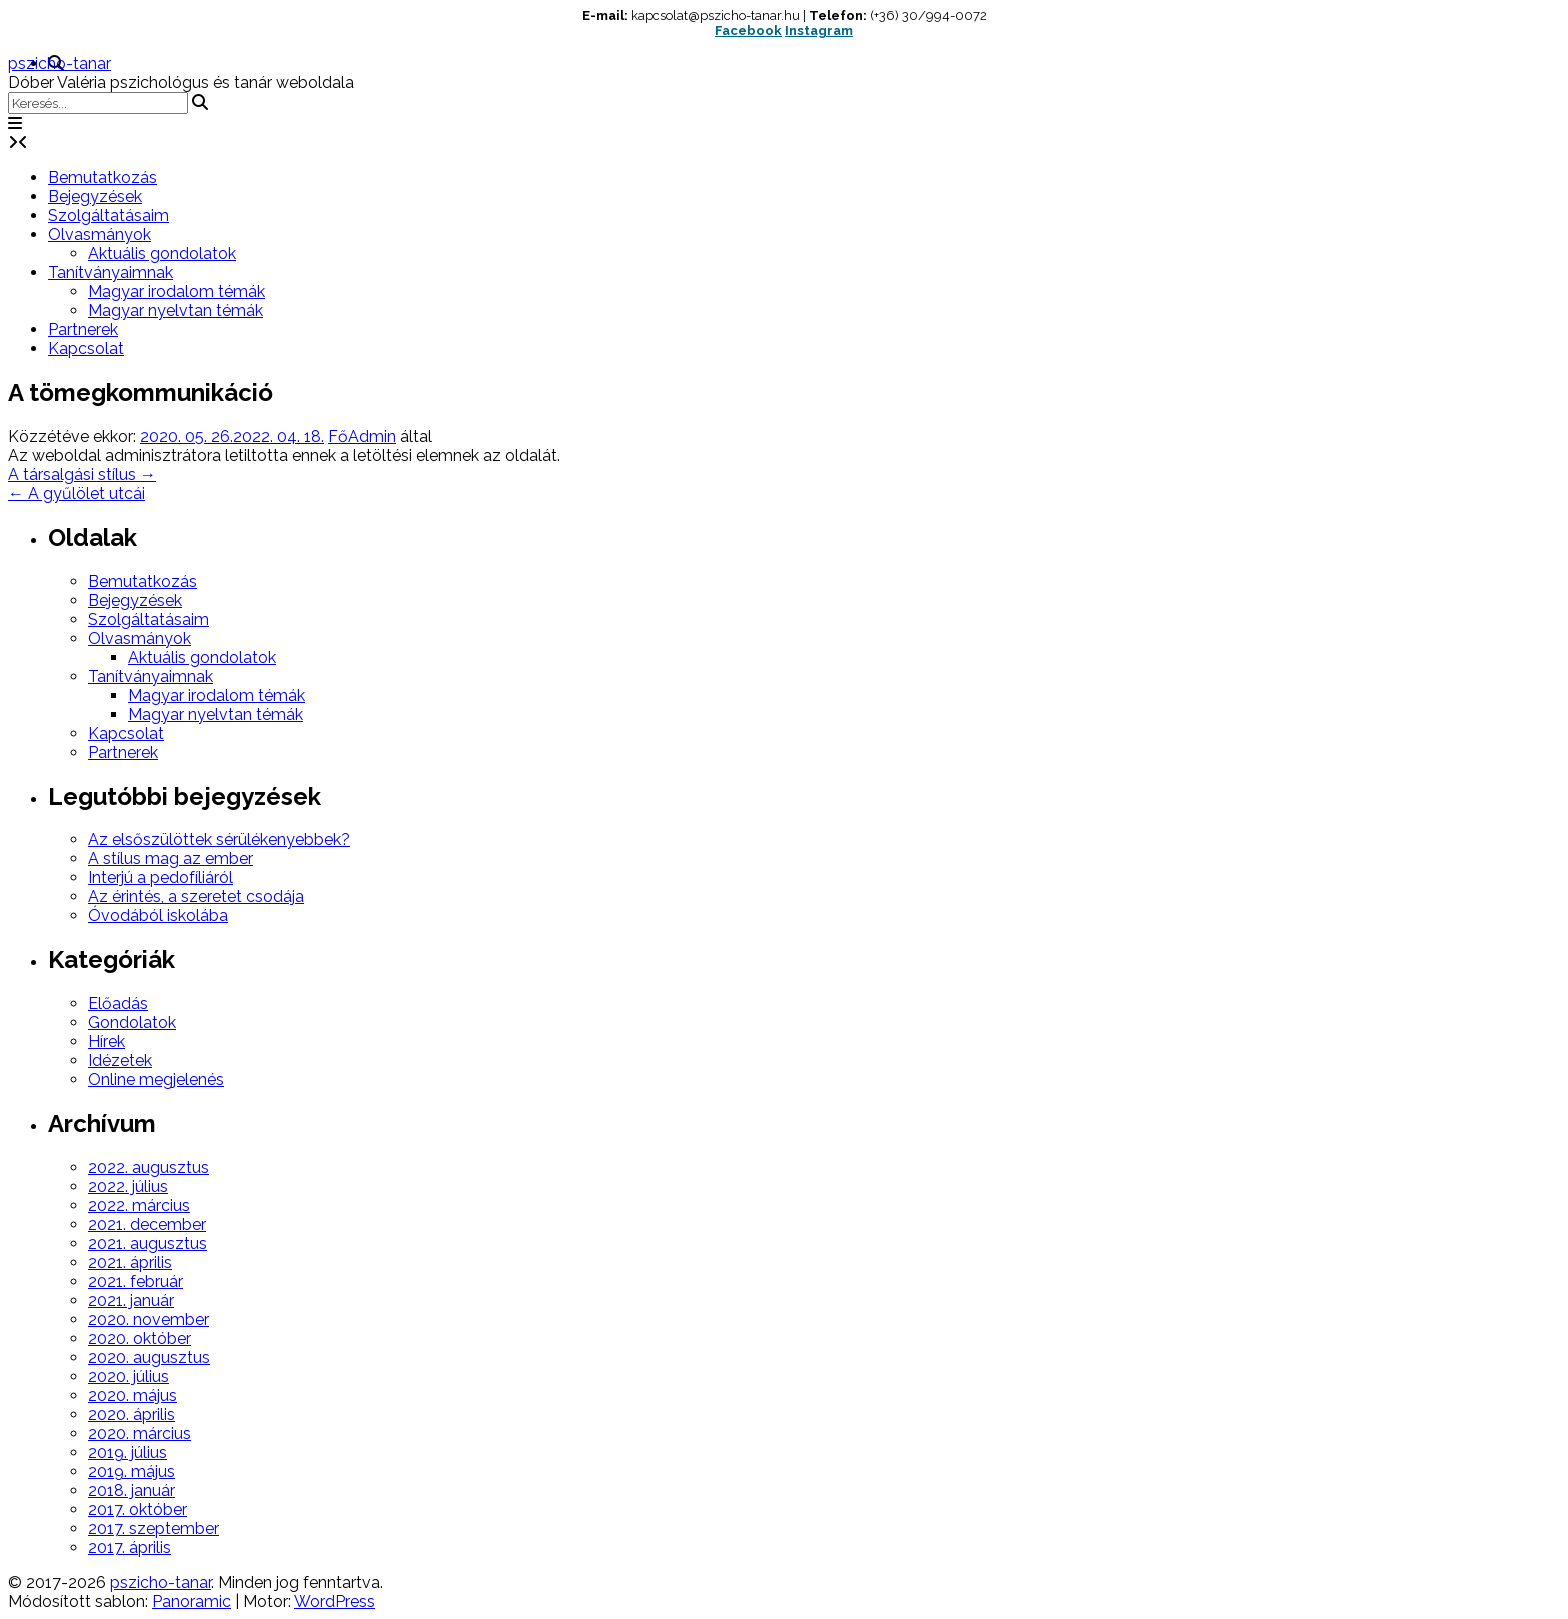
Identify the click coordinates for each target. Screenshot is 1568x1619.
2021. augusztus (147, 1243)
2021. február (135, 1281)
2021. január (131, 1300)
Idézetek (120, 1060)
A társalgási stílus (82, 474)
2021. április (130, 1262)
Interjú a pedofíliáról (160, 877)
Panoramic (191, 1601)
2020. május (132, 1395)
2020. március (139, 1433)
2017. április (129, 1547)
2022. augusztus (148, 1167)
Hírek (106, 1041)
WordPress (334, 1601)
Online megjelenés (156, 1079)
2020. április (131, 1414)
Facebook (748, 30)
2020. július (128, 1376)
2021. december (147, 1224)
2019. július (127, 1452)
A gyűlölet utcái (76, 493)
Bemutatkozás (102, 177)
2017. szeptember (153, 1528)
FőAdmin (362, 436)
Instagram (819, 30)
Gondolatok (132, 1022)
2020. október (139, 1338)
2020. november (148, 1319)
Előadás (118, 1003)
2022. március (139, 1205)
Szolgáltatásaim (108, 215)
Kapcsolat (86, 348)
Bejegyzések (95, 196)
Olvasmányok (99, 234)
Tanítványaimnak (110, 272)
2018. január (131, 1490)
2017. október (137, 1509)
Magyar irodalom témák (176, 291)
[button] (15, 123)
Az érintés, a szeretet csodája (196, 896)
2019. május (131, 1471)
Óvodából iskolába (158, 915)
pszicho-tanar (59, 63)
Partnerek (83, 329)
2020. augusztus (149, 1357)
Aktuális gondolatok (162, 253)
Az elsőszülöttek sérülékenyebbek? (219, 839)
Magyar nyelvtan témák (175, 310)
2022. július (128, 1186)
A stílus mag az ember (170, 858)
